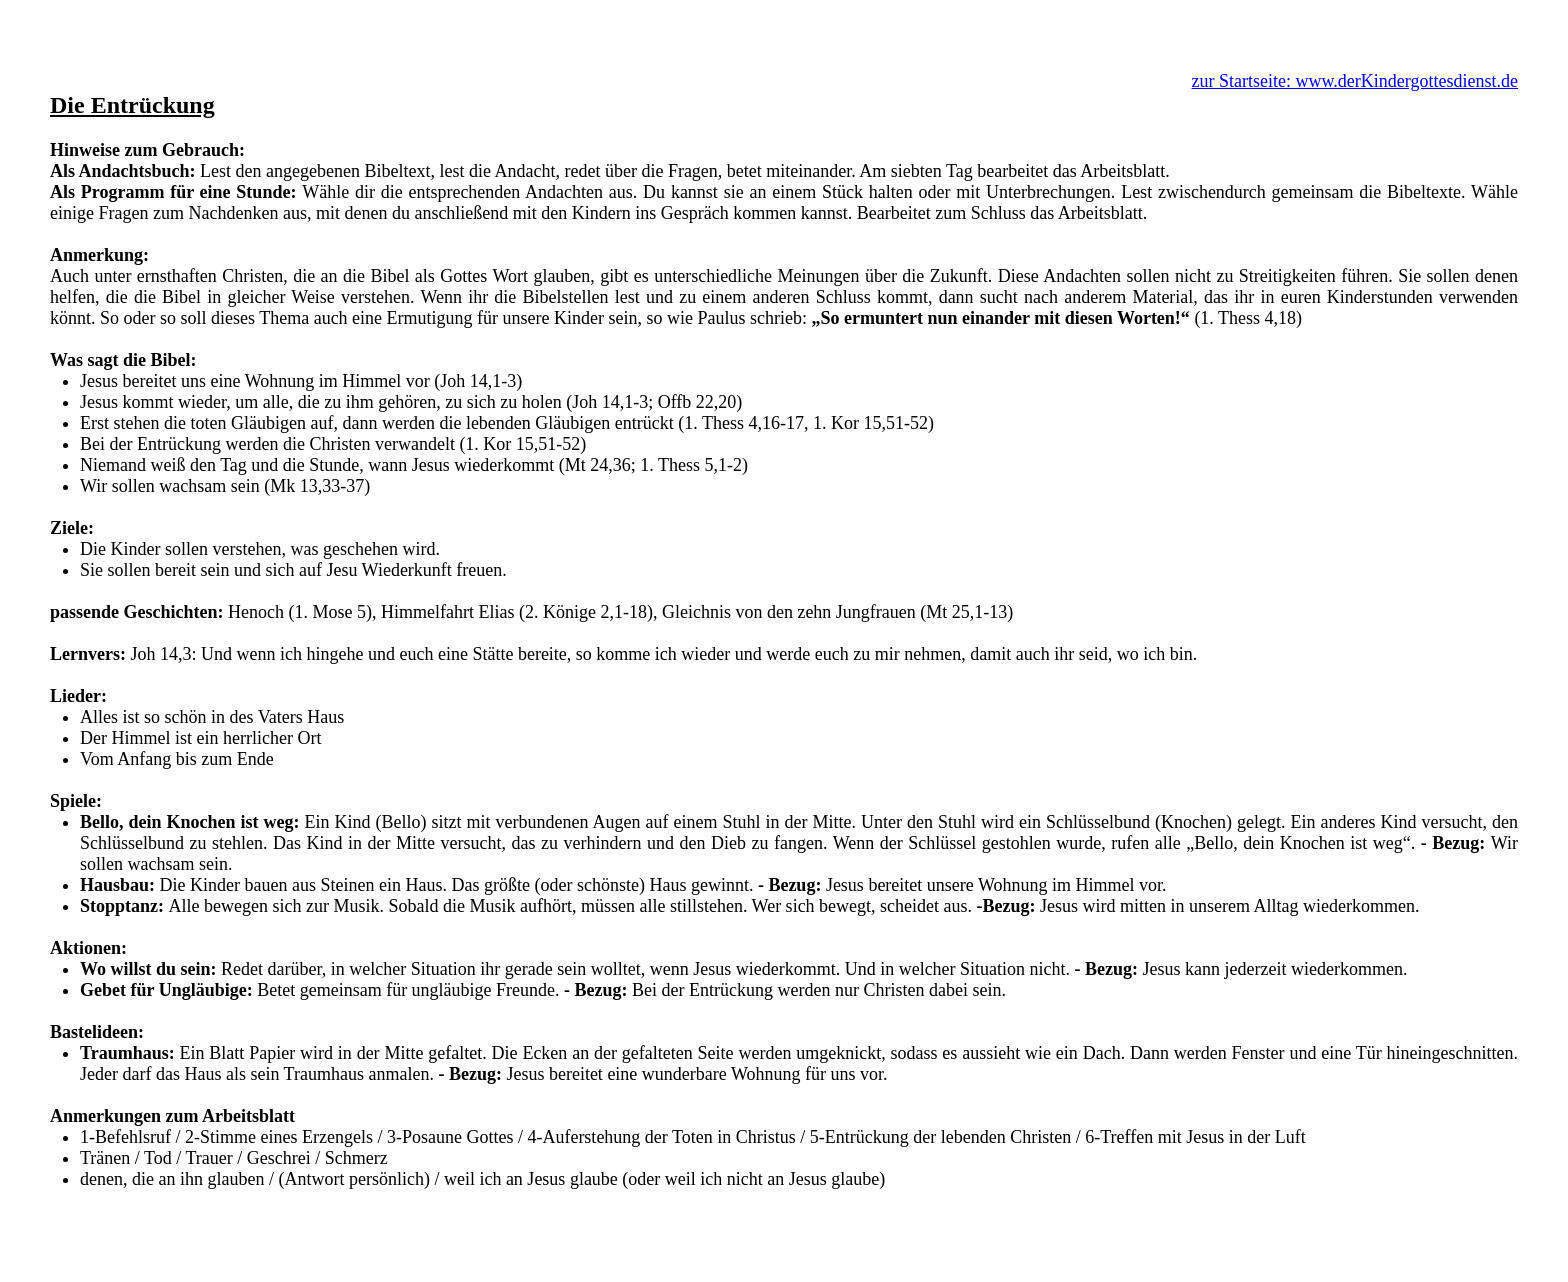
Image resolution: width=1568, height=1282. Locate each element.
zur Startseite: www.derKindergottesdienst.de (1355, 81)
